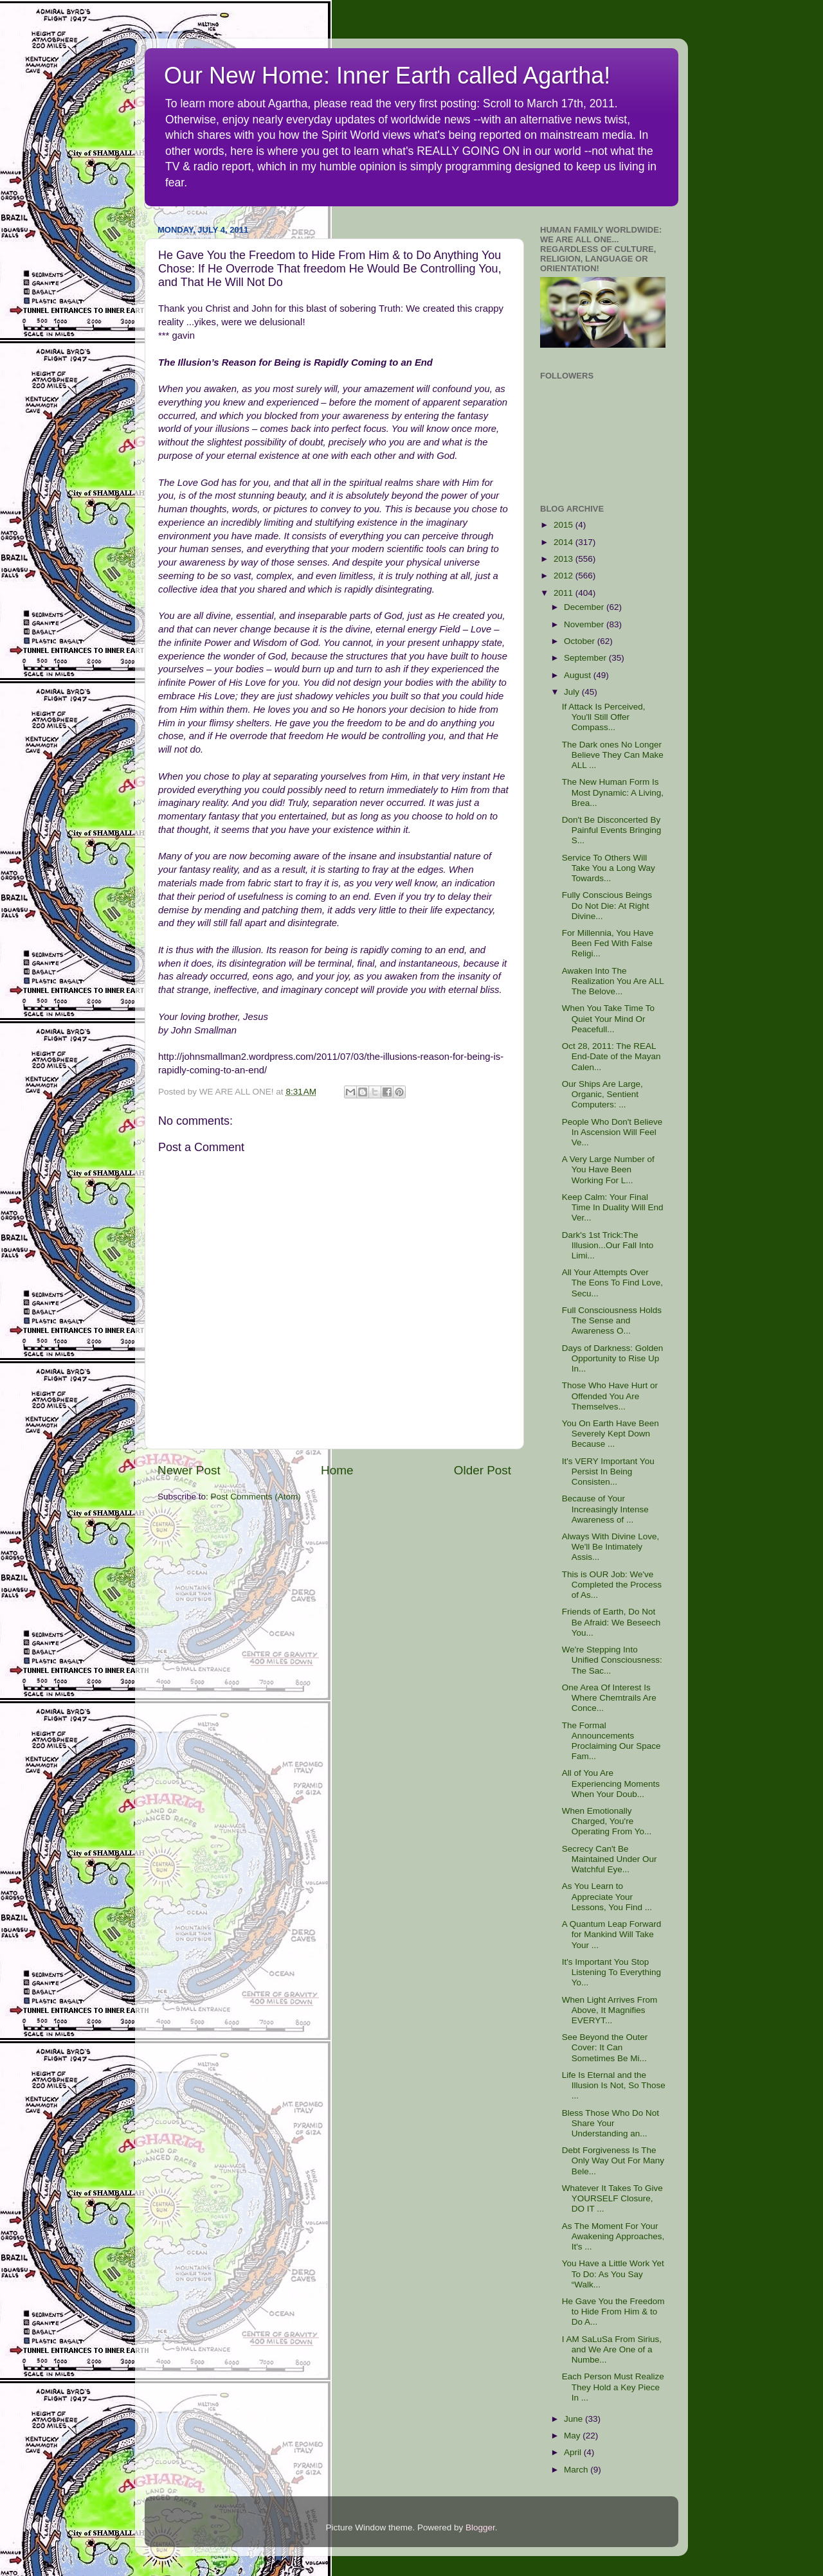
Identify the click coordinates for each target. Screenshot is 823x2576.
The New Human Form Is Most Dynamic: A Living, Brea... (613, 792)
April (574, 2452)
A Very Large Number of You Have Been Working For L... (608, 1169)
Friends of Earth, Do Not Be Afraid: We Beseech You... (611, 1622)
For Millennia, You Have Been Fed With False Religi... (608, 943)
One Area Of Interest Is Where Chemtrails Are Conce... (609, 1698)
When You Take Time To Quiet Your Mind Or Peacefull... (608, 1018)
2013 (564, 559)
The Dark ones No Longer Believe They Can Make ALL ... (613, 755)
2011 (564, 593)
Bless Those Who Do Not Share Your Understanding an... (610, 2123)
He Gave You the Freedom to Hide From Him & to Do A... (613, 2311)
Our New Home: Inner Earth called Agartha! (387, 75)
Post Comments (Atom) (256, 1496)
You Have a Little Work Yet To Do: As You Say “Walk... (613, 2273)
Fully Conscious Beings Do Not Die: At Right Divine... (607, 905)
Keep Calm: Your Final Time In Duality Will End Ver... (613, 1207)
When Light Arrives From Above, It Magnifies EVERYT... (610, 2010)
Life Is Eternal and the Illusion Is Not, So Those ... (613, 2085)
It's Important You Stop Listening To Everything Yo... (611, 1972)
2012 (564, 575)
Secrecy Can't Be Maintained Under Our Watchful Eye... (609, 1859)
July (573, 692)
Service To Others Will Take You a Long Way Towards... (608, 868)
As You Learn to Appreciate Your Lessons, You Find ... (607, 1896)
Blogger (480, 2527)
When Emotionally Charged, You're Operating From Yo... (607, 1821)
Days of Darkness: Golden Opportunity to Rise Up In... (613, 1358)
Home (337, 1470)
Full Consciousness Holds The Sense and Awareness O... (612, 1320)
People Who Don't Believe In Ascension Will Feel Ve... (612, 1132)
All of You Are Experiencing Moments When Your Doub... (611, 1783)
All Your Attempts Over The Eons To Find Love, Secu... (612, 1282)
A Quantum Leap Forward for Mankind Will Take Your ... (612, 1934)
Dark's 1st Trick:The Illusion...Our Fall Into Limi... (608, 1245)
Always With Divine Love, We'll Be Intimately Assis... (611, 1547)
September (586, 658)
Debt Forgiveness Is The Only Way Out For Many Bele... (613, 2160)
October (580, 641)
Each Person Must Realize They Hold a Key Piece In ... (613, 2387)
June (574, 2419)
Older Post (482, 1470)
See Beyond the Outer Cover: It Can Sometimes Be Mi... (605, 2047)
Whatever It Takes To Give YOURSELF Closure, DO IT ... (612, 2198)
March (577, 2469)
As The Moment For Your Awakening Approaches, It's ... (613, 2236)
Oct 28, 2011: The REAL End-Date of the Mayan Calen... (611, 1056)
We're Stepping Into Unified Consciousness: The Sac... (612, 1660)
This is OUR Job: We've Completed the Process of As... (612, 1585)
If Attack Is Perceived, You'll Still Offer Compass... (604, 717)
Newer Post (189, 1470)
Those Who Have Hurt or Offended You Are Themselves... (610, 1396)
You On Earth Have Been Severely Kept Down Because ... (610, 1433)
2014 (564, 542)
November (585, 624)
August (578, 675)
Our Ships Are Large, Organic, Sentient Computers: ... (602, 1094)
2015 (564, 525)
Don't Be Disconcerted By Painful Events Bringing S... (612, 830)
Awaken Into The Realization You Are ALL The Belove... (613, 981)
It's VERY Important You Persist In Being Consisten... (608, 1471)
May (573, 2435)
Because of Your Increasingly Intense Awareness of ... (605, 1509)
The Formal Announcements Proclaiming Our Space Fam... (611, 1741)
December (585, 607)
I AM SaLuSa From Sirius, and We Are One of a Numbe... (612, 2349)
